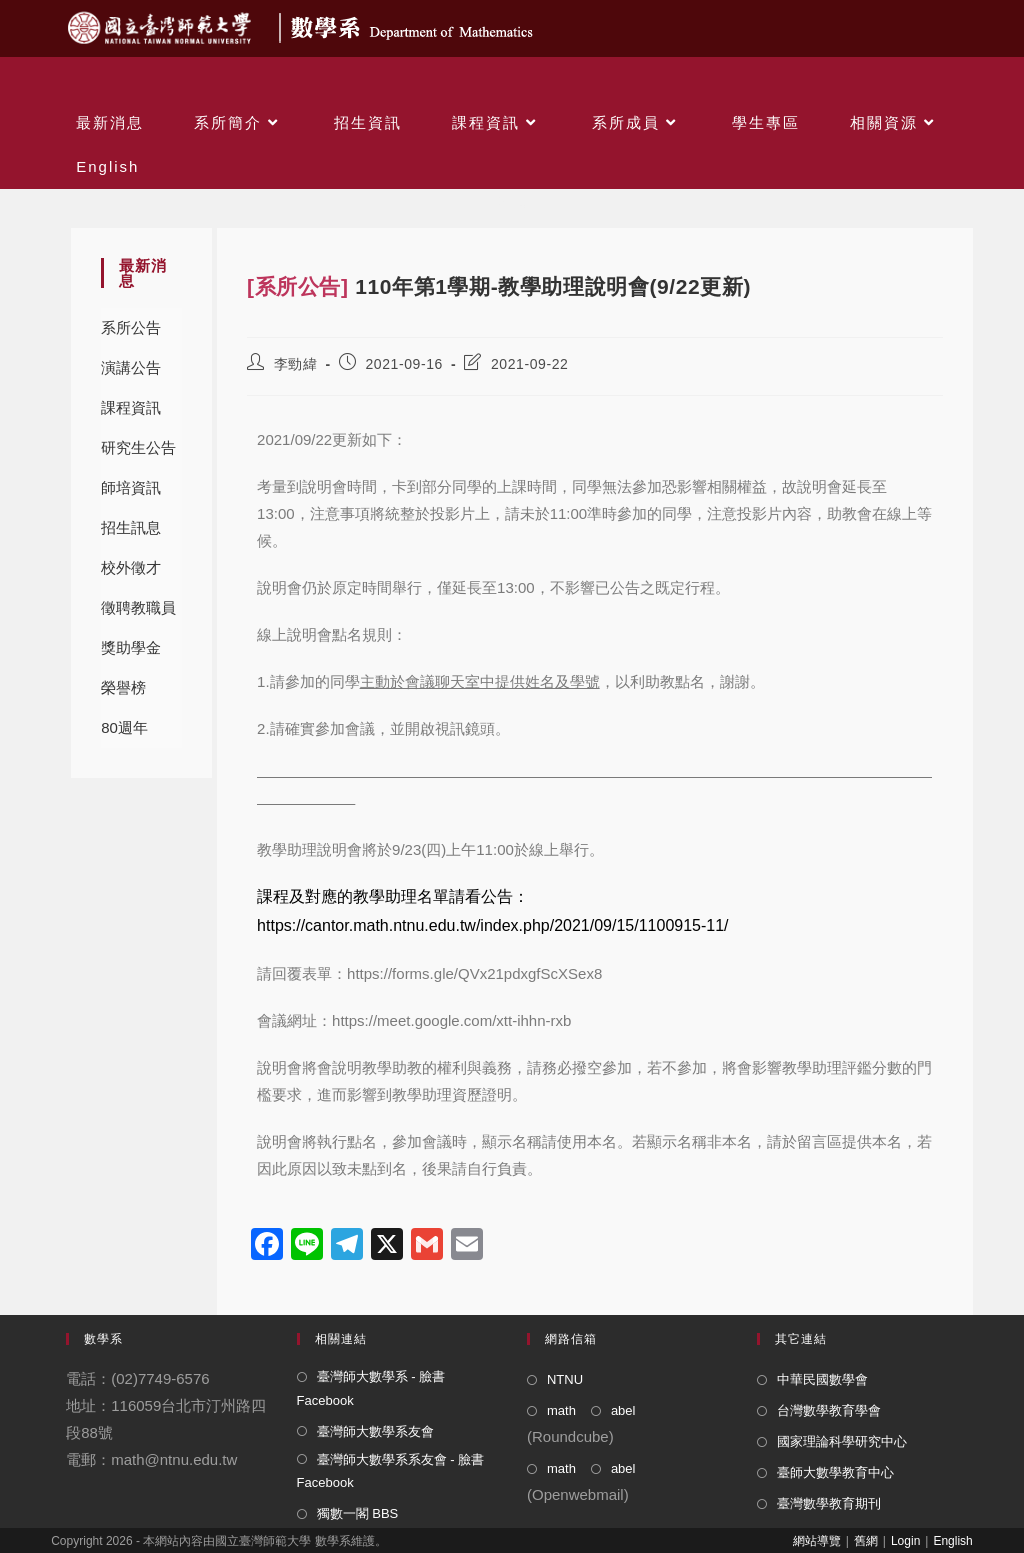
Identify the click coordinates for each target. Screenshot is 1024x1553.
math (561, 1410)
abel (623, 1410)
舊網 (866, 1541)
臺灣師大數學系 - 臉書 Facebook (371, 1388)
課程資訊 (131, 407)
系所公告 (131, 327)
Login (905, 1541)
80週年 (124, 727)
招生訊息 (131, 527)
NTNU (565, 1379)
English (952, 1541)
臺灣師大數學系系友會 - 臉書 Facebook (391, 1471)
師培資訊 (131, 487)
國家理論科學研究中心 (842, 1441)
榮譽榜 (123, 687)
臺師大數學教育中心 (835, 1472)
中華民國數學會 (822, 1379)
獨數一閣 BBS (358, 1513)
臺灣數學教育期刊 (829, 1503)
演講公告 (131, 367)
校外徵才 (131, 567)
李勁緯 (296, 364)
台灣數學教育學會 (829, 1410)
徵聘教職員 (138, 607)
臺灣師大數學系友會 (375, 1431)
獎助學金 (131, 647)
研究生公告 (138, 447)
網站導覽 (817, 1541)
